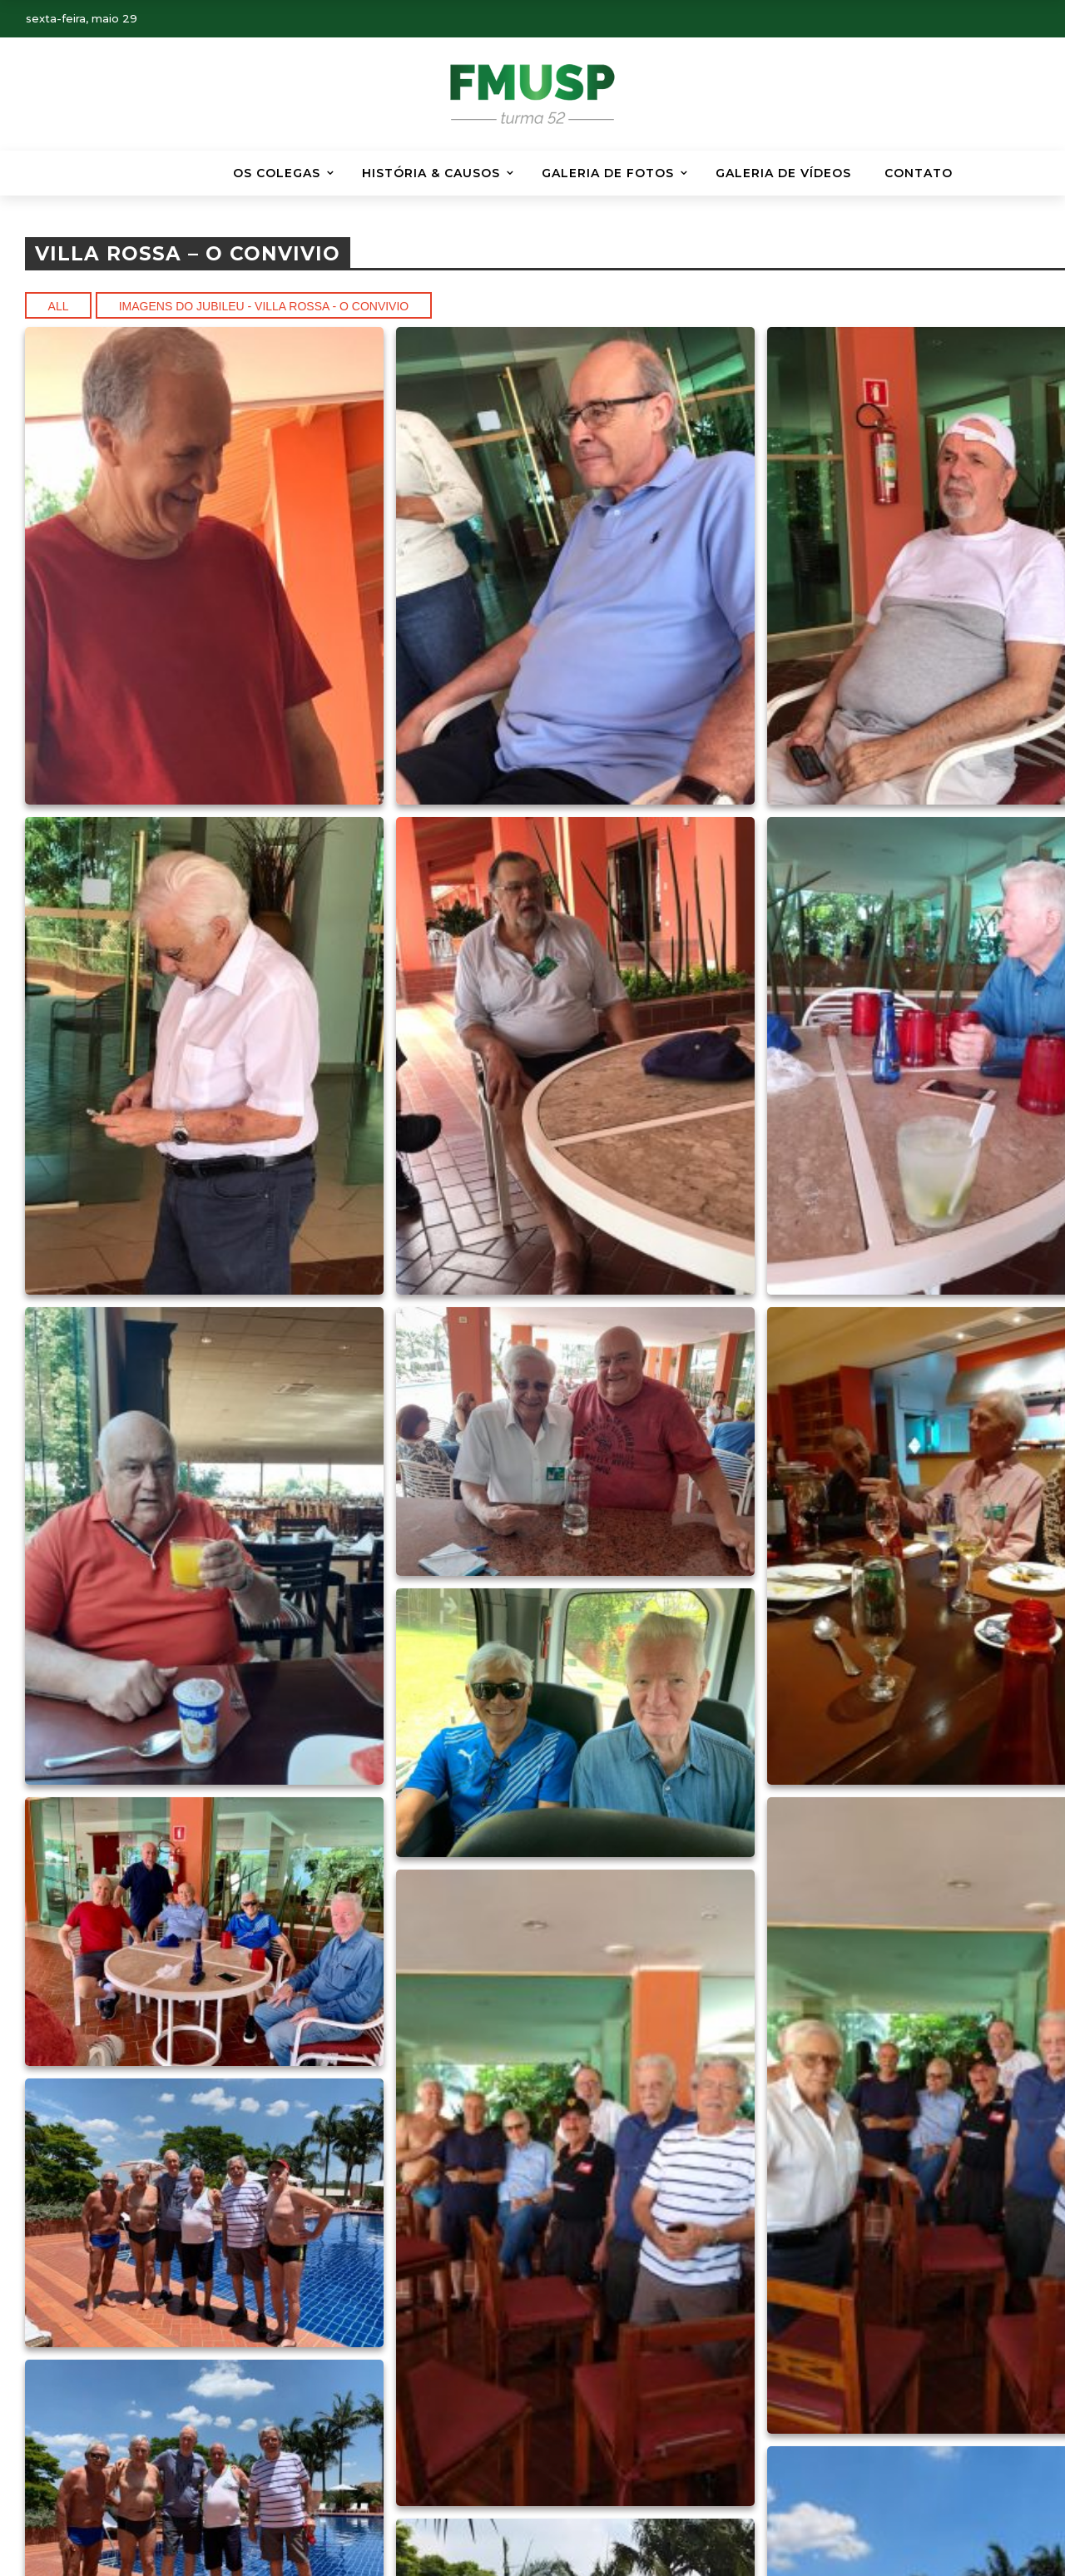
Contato (918, 173)
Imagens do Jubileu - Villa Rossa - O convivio (264, 306)
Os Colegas (276, 173)
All (58, 306)
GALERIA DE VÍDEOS (783, 173)
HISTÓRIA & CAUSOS (431, 173)
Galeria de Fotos (608, 173)
